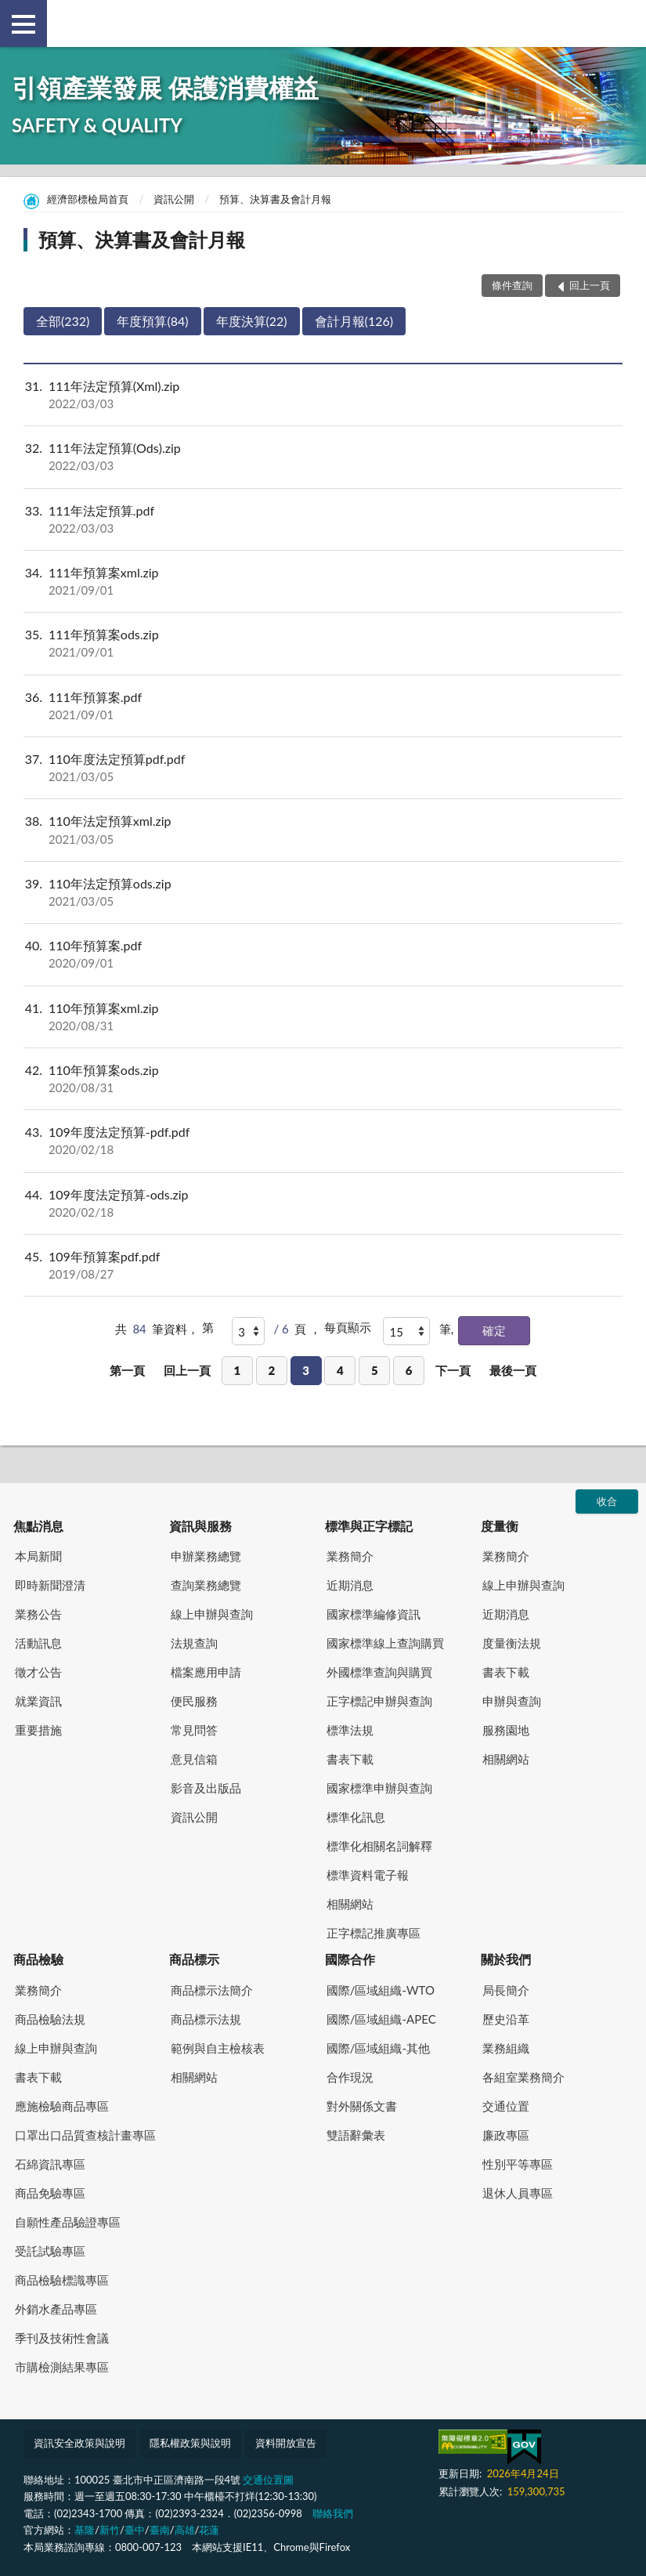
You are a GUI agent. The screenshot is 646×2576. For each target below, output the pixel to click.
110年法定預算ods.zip (323, 892)
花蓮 (209, 2530)
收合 (607, 1501)
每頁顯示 (347, 1327)
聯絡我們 (332, 2513)
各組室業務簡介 (523, 2077)
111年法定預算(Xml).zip (323, 395)
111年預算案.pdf (323, 706)
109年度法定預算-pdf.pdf (323, 1141)
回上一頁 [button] (589, 285)
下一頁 (453, 1370)
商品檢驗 (38, 1959)
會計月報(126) (354, 320)
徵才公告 (38, 1672)
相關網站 (350, 1904)
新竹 (109, 2530)
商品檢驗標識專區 (62, 2280)
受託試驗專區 (50, 2251)
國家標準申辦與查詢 (379, 1788)
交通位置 (505, 2106)
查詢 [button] (622, 23)
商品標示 (194, 1959)
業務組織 (505, 2048)
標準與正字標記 (369, 1525)
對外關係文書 (362, 2106)
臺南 (160, 2530)
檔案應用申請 (206, 1672)
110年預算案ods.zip (323, 1079)
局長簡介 (505, 1990)
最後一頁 (512, 1370)
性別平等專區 (517, 2164)
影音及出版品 (206, 1788)
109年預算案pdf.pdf (323, 1265)
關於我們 (506, 1959)
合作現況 (350, 2077)
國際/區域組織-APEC (381, 2019)
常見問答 (194, 1730)
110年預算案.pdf (323, 954)
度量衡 (499, 1525)
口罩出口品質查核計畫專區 (85, 2135)
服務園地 (505, 1730)
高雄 (185, 2530)
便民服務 (194, 1701)
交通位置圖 (268, 2479)
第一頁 (127, 1370)
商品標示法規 (206, 2019)
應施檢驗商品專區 (62, 2106)
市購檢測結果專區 (62, 2367)
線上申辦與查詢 (212, 1614)
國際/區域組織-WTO (381, 1990)
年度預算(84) (152, 320)
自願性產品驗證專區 (68, 2222)
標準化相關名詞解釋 (379, 1846)
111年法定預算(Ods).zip (323, 457)
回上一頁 (187, 1370)
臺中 (135, 2530)
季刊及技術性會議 (62, 2338)
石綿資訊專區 (50, 2164)
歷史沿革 (505, 2019)
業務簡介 (350, 1556)
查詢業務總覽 (206, 1585)
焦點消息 (38, 1525)
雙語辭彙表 (356, 2135)
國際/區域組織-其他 (378, 2048)
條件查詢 (512, 285)
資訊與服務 (200, 1525)
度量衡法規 (511, 1643)
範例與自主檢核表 (218, 2048)
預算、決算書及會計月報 (275, 199)
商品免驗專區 (50, 2193)
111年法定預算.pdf (323, 519)
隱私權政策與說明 (190, 2443)
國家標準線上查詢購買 (385, 1643)
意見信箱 (194, 1759)
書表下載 (350, 1759)
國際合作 (350, 1959)
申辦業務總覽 (206, 1556)
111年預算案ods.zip (323, 643)
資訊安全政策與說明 (79, 2443)
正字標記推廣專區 (373, 1933)
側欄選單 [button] (23, 24)
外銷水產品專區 (56, 2309)
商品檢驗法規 (50, 2019)
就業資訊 (38, 1701)
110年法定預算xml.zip (323, 830)
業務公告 (38, 1614)
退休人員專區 (517, 2193)
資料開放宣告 (285, 2443)
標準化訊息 (356, 1817)
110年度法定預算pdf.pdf (323, 768)
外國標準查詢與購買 (379, 1672)
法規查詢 (194, 1643)
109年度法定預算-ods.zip (323, 1203)
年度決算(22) (251, 320)
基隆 (84, 2530)
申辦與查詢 (511, 1701)
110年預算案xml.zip (323, 1017)
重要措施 (38, 1730)
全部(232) (62, 320)
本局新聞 (38, 1556)
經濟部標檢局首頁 (87, 199)
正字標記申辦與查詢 (379, 1701)
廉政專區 (505, 2135)
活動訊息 (38, 1643)
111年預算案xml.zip (323, 581)
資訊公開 (173, 199)
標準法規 (350, 1730)
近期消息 (350, 1585)
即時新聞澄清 (50, 1585)
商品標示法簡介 (212, 1990)
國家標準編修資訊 (373, 1614)
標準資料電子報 (368, 1875)
